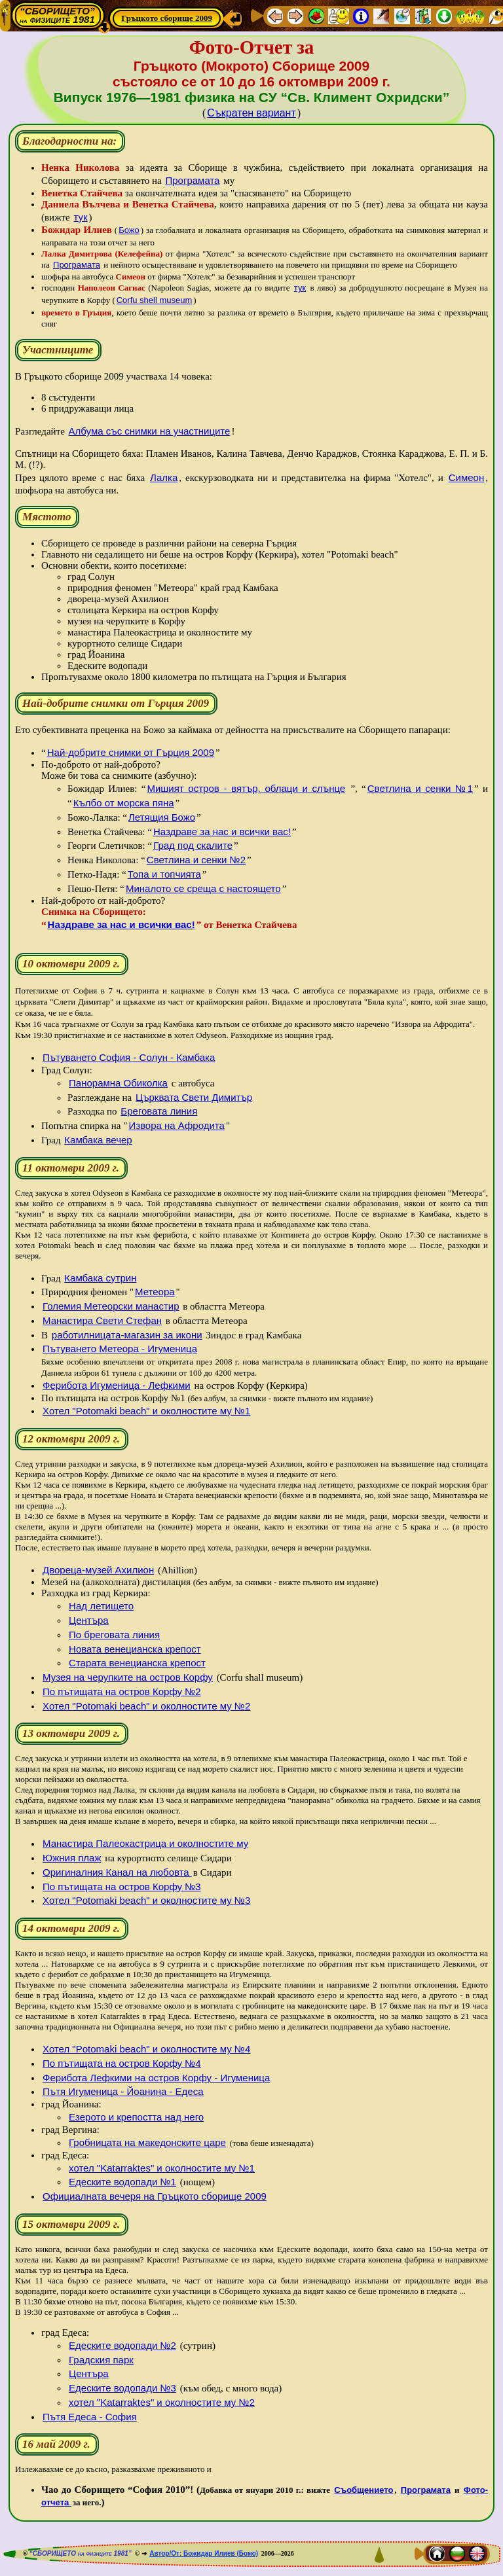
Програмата (192, 180)
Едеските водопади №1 (122, 2181)
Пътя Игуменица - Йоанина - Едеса (123, 2091)
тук (80, 217)
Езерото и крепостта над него (136, 2116)
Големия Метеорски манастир (111, 1306)
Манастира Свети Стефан (102, 1320)
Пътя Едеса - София (90, 2416)
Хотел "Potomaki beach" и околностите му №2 (146, 1705)
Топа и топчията (164, 874)
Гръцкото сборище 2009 (166, 18)
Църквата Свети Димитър (194, 1097)
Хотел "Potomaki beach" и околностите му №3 (146, 1900)
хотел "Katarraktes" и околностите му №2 (162, 2402)
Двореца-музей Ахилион (98, 1569)
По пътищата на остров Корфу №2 (122, 1691)
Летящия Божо (161, 817)
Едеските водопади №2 (122, 2345)
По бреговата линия (114, 1634)
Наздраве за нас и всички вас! (222, 831)
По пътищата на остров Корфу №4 (122, 2063)
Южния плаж (72, 1857)
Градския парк (101, 2359)
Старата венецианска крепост (137, 1662)
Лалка (163, 477)
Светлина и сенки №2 (196, 859)
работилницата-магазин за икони (127, 1334)
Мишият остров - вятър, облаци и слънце (246, 788)
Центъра (89, 1620)
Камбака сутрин (100, 1277)
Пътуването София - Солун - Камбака (129, 1057)
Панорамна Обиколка (118, 1082)
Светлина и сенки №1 (420, 788)
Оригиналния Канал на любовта (117, 1872)
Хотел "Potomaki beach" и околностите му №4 (146, 2048)
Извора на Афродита (176, 1125)
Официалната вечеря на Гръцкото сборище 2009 (155, 2196)
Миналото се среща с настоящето (203, 888)
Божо (129, 230)
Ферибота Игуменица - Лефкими (117, 1385)
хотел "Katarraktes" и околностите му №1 (162, 2168)
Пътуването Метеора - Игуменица (120, 1348)
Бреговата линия (159, 1111)
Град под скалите (193, 845)
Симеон (467, 477)
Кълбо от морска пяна (123, 802)
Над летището (101, 1605)
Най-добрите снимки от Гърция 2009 (130, 752)
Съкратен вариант (251, 112)
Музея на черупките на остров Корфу (128, 1677)
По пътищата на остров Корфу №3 (122, 1886)
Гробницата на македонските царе (147, 2142)
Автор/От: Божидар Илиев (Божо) (203, 2553)
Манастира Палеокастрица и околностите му (145, 1843)
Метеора (155, 1291)
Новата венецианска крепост (135, 1649)
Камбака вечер (98, 1139)
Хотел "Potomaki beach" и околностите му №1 (146, 1410)
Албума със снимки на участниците (150, 431)
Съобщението (363, 2490)
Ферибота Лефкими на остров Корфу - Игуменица (156, 2077)
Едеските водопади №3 (122, 2387)
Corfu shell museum (155, 300)
